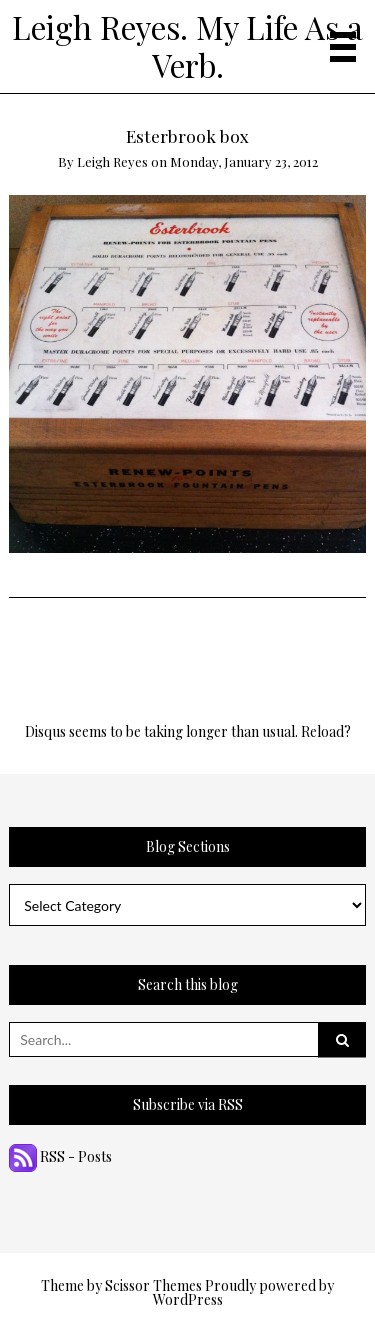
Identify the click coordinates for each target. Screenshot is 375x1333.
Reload (322, 731)
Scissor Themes (153, 1285)
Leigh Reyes (112, 161)
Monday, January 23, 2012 (244, 161)
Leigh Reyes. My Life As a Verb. (187, 46)
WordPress (188, 1299)
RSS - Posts (60, 1156)
